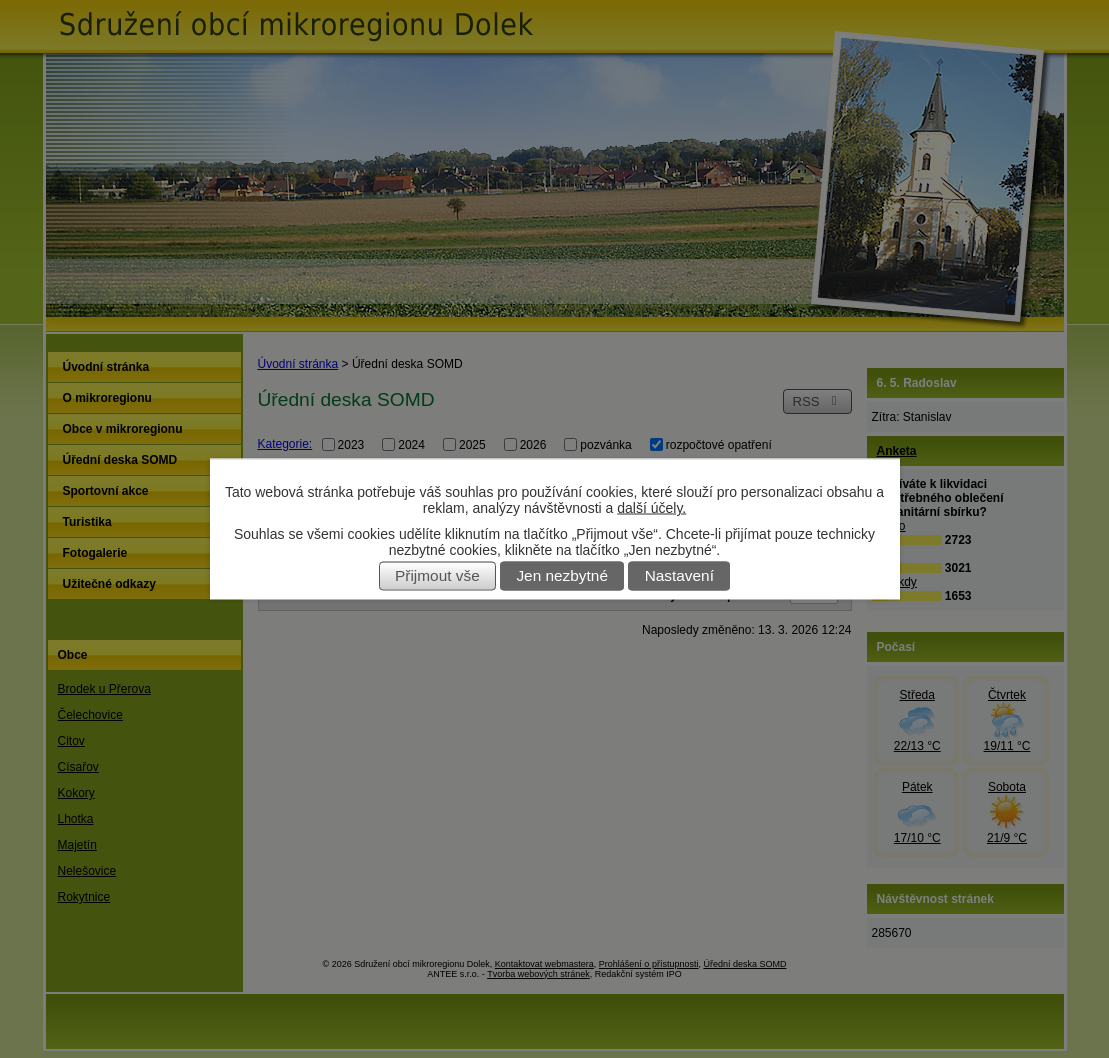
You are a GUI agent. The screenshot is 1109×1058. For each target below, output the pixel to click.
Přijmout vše (437, 576)
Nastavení (679, 576)
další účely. (651, 508)
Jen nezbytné (562, 576)
